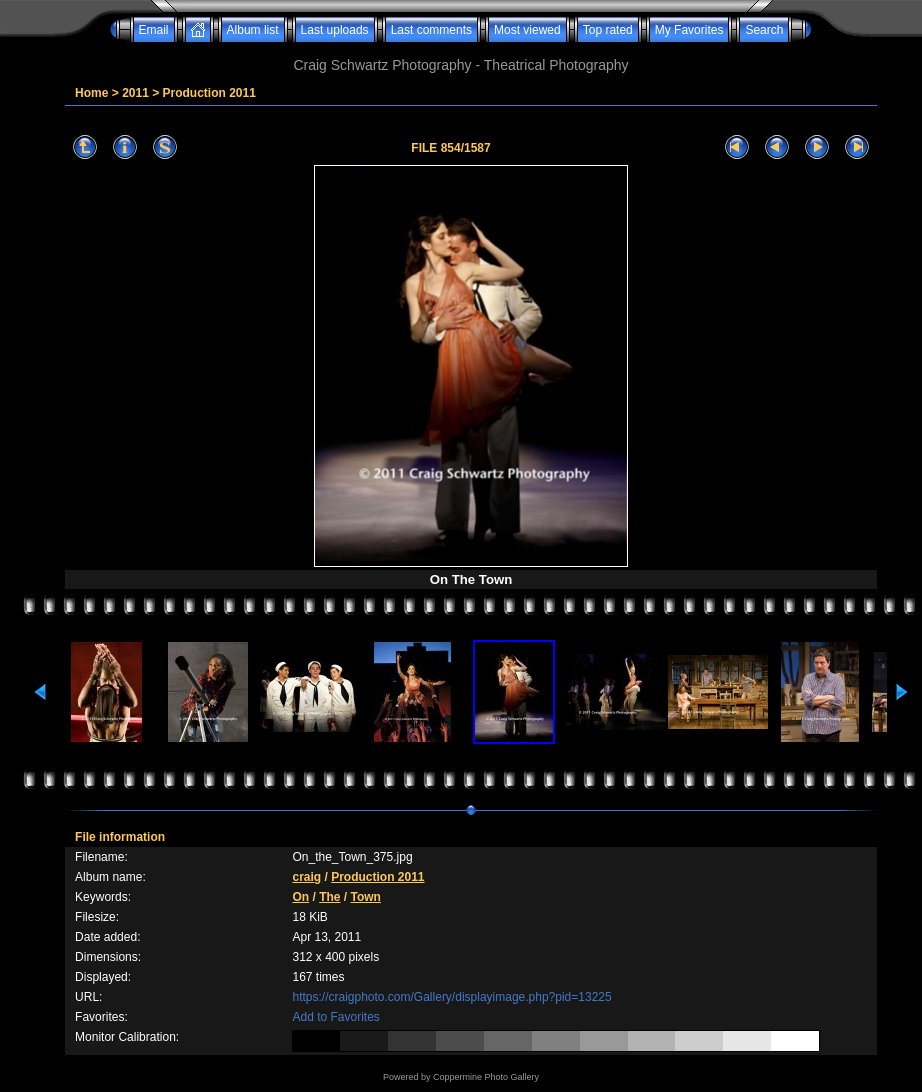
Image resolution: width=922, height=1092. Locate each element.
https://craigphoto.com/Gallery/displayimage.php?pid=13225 (451, 997)
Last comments (431, 30)
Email (154, 30)
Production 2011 (209, 93)
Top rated (608, 30)
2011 (135, 93)
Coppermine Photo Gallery (486, 1077)
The (329, 897)
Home (91, 93)
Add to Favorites (335, 1017)
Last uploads (335, 30)
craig (306, 877)
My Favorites (689, 30)
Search (764, 30)
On (300, 897)
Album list (253, 30)
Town (366, 897)
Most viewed (527, 30)
